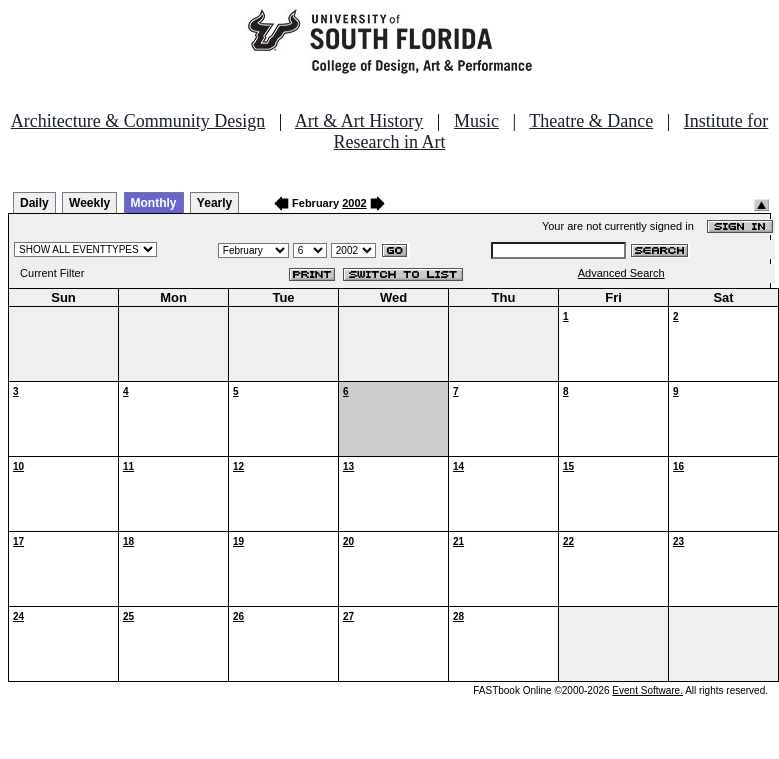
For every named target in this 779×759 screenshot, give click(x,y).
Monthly (154, 203)
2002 (354, 203)
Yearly (214, 203)
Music (476, 121)
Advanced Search (621, 273)
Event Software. (647, 690)
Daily (34, 203)
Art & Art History (359, 121)
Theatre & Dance (591, 121)
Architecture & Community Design (138, 121)
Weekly (89, 203)
